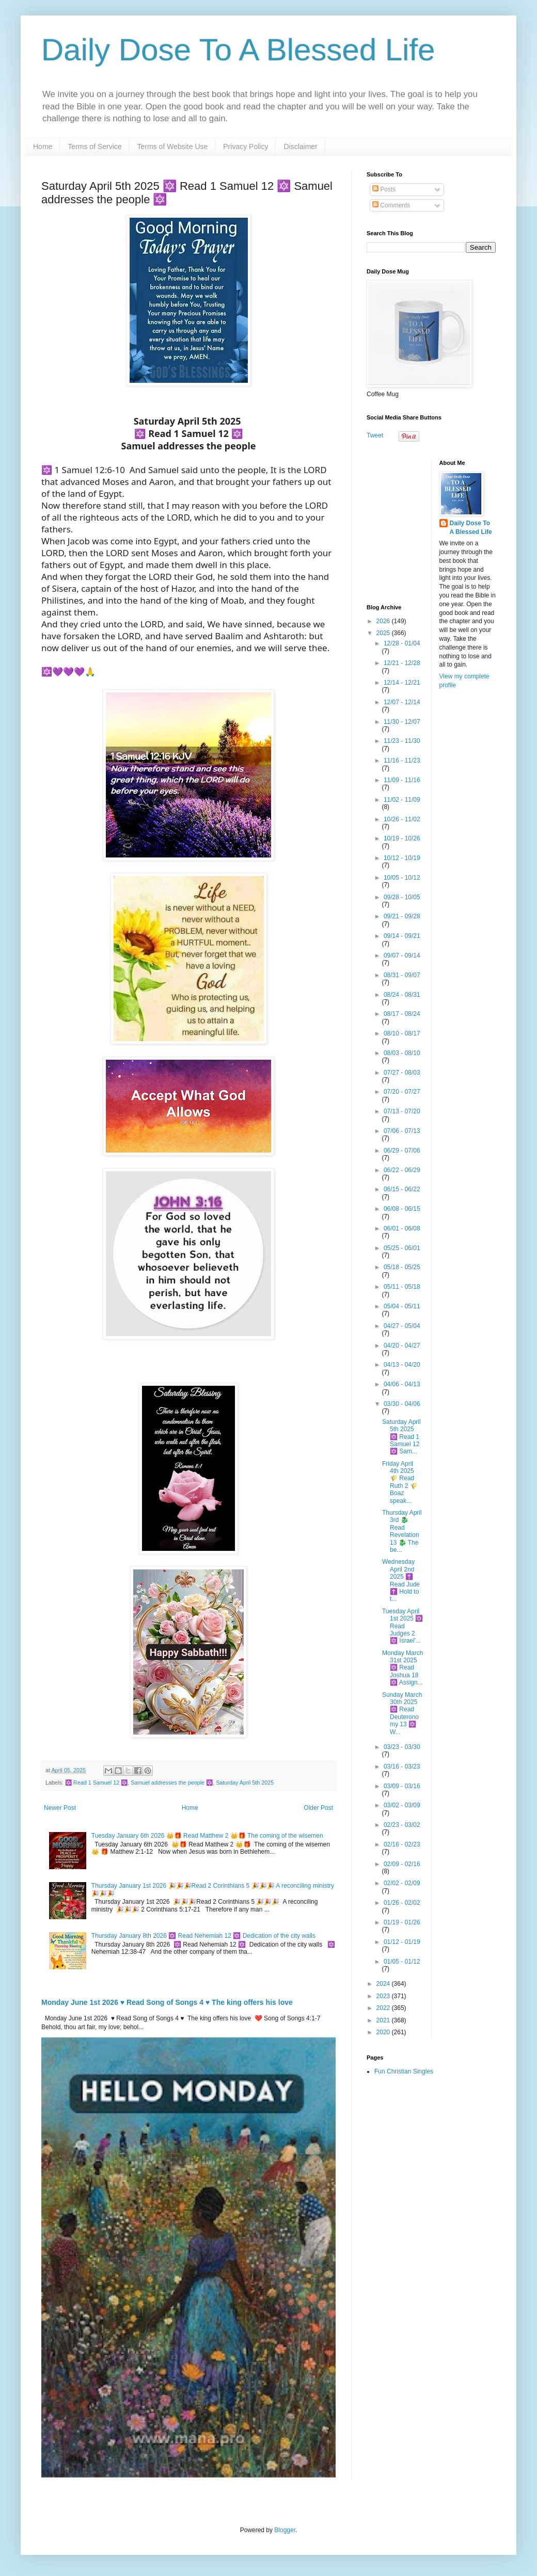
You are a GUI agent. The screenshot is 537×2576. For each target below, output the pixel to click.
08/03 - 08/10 (402, 1053)
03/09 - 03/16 (402, 1786)
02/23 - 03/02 (402, 1824)
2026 (384, 621)
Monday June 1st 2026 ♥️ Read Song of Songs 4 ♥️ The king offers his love (167, 2002)
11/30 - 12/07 (402, 721)
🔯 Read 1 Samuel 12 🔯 (96, 1782)
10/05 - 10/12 (402, 877)
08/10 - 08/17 (402, 1033)
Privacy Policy (245, 146)
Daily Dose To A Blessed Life (238, 50)
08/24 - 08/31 (402, 994)
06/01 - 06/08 (402, 1228)
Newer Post (60, 1807)
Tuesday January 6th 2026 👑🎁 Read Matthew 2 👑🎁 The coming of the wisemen (207, 1835)
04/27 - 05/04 (402, 1326)
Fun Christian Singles (403, 2071)
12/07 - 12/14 (402, 702)
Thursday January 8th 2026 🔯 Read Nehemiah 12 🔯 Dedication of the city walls (203, 1935)
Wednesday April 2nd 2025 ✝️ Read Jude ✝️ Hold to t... (401, 1580)
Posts (384, 189)
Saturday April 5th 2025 (245, 1782)
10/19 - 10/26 (402, 838)
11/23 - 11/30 (402, 740)
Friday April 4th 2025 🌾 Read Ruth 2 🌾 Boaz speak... (400, 1482)
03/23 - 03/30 (402, 1747)
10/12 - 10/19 (402, 858)
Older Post (318, 1807)
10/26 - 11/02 (402, 819)
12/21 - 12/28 (402, 663)
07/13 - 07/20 (402, 1111)
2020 (384, 2032)
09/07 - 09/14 (402, 955)
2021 (384, 2020)
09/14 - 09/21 (402, 935)
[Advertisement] (431, 524)
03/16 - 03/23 (402, 1766)
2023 (384, 1996)
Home (42, 146)
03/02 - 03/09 (402, 1805)
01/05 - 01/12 (402, 1961)
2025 (384, 633)
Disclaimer (300, 146)
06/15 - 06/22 (402, 1189)
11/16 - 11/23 (402, 760)
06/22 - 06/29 (402, 1170)
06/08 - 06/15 (402, 1208)
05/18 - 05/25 (402, 1267)
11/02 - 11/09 (402, 799)
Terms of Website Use (172, 146)
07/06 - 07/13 (402, 1131)
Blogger (284, 2530)
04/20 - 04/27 (402, 1345)
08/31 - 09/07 (402, 975)
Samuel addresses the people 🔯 (172, 1782)
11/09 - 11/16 (402, 780)
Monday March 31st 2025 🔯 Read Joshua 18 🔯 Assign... (402, 1668)
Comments (391, 205)
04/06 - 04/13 (402, 1384)
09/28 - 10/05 (402, 897)
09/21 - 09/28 (402, 916)
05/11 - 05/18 (402, 1286)
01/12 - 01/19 (402, 1942)
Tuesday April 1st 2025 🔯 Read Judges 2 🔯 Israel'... (402, 1626)
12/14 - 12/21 (402, 682)
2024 (384, 1983)
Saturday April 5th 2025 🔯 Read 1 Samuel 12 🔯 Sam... (401, 1436)
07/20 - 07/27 (402, 1091)
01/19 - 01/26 (402, 1922)
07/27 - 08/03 (402, 1072)
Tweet (375, 435)
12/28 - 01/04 (402, 643)
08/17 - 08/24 (402, 1013)
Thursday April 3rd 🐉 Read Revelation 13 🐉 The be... (402, 1531)
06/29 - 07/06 (402, 1150)
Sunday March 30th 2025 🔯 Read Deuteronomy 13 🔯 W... (402, 1713)
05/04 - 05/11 (402, 1306)
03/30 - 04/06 (402, 1403)
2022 (384, 2008)
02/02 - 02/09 (402, 1883)
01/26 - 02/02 (402, 1902)
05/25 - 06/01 (402, 1248)
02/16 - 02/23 (402, 1844)
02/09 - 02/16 (402, 1864)
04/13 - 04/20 (402, 1364)
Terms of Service (94, 146)
